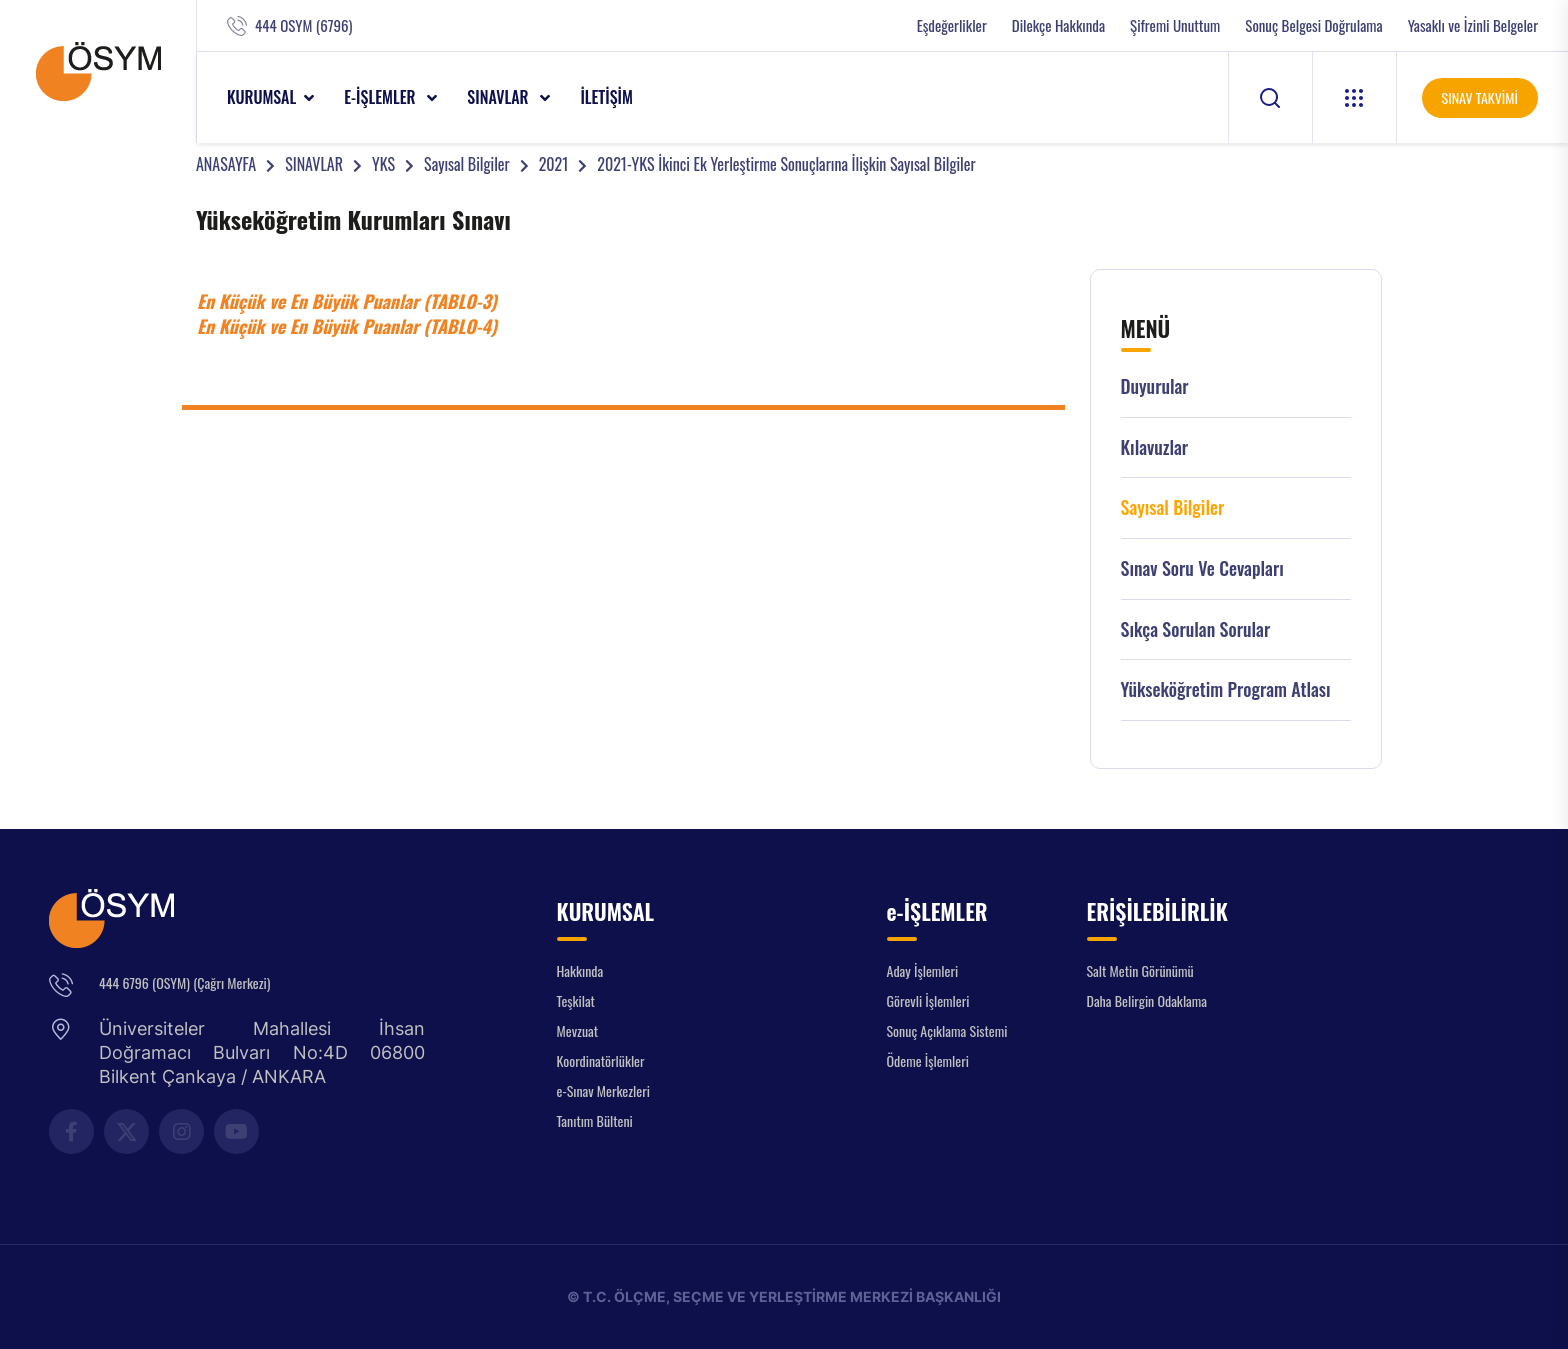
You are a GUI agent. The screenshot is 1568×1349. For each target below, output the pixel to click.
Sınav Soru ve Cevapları (1202, 568)
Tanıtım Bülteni (595, 1120)
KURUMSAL (261, 97)
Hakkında (580, 970)
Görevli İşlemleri (928, 1000)
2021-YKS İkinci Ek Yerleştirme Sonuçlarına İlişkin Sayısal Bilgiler (786, 164)
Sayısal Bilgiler (467, 164)
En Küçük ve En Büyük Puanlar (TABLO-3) (347, 301)
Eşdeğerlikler (952, 25)
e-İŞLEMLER (381, 97)
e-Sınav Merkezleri (603, 1090)
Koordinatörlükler (601, 1060)
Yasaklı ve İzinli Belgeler (1473, 25)
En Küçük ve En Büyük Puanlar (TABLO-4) (347, 326)
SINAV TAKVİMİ (1480, 97)
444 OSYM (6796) (303, 25)
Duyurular (1155, 386)
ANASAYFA (226, 164)
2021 (554, 164)
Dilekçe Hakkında (1058, 25)
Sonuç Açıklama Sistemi (947, 1030)
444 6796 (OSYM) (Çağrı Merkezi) (184, 982)
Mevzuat (578, 1030)
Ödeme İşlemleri (928, 1060)
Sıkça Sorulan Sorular (1196, 629)
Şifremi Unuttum (1175, 25)
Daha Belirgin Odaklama (1147, 1000)
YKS (383, 164)
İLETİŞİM (606, 97)
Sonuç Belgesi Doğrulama (1313, 25)
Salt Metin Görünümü (1140, 970)
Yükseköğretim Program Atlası (1226, 689)
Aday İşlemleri (923, 970)
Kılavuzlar (1155, 447)
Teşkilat (576, 1000)
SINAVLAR (499, 97)
